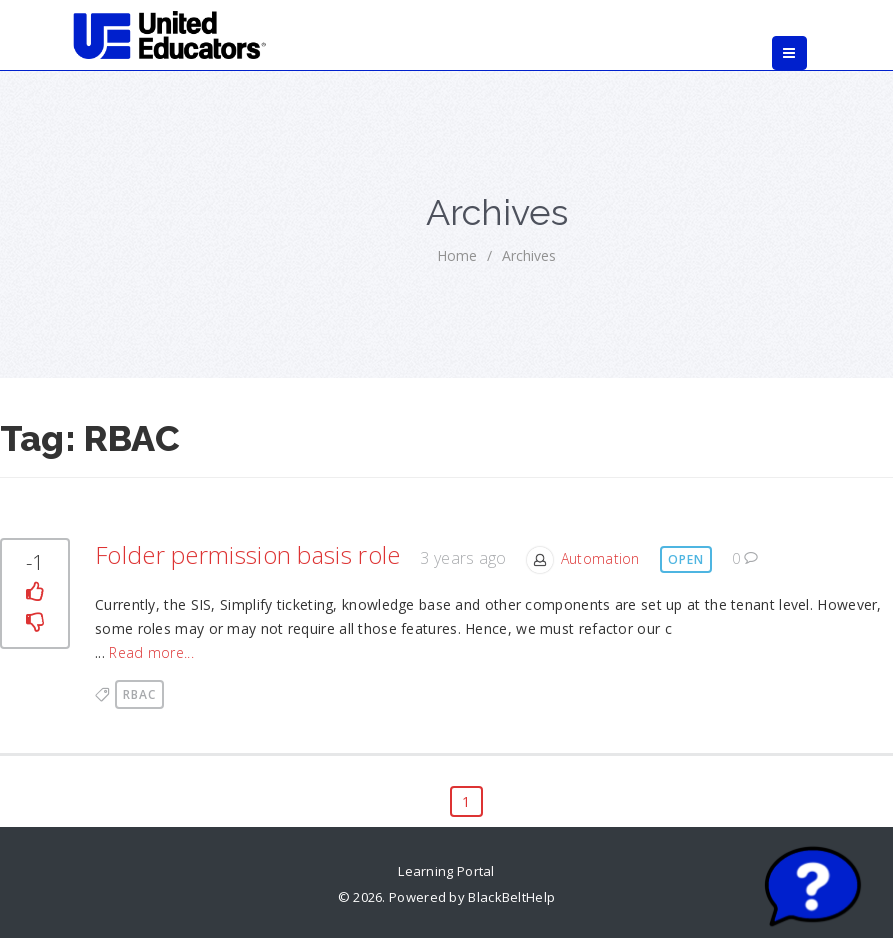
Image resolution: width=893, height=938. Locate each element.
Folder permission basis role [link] (247, 554)
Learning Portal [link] (446, 871)
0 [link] (745, 558)
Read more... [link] (151, 652)
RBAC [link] (139, 694)
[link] (171, 35)
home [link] (457, 255)
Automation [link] (600, 558)
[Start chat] (813, 888)
